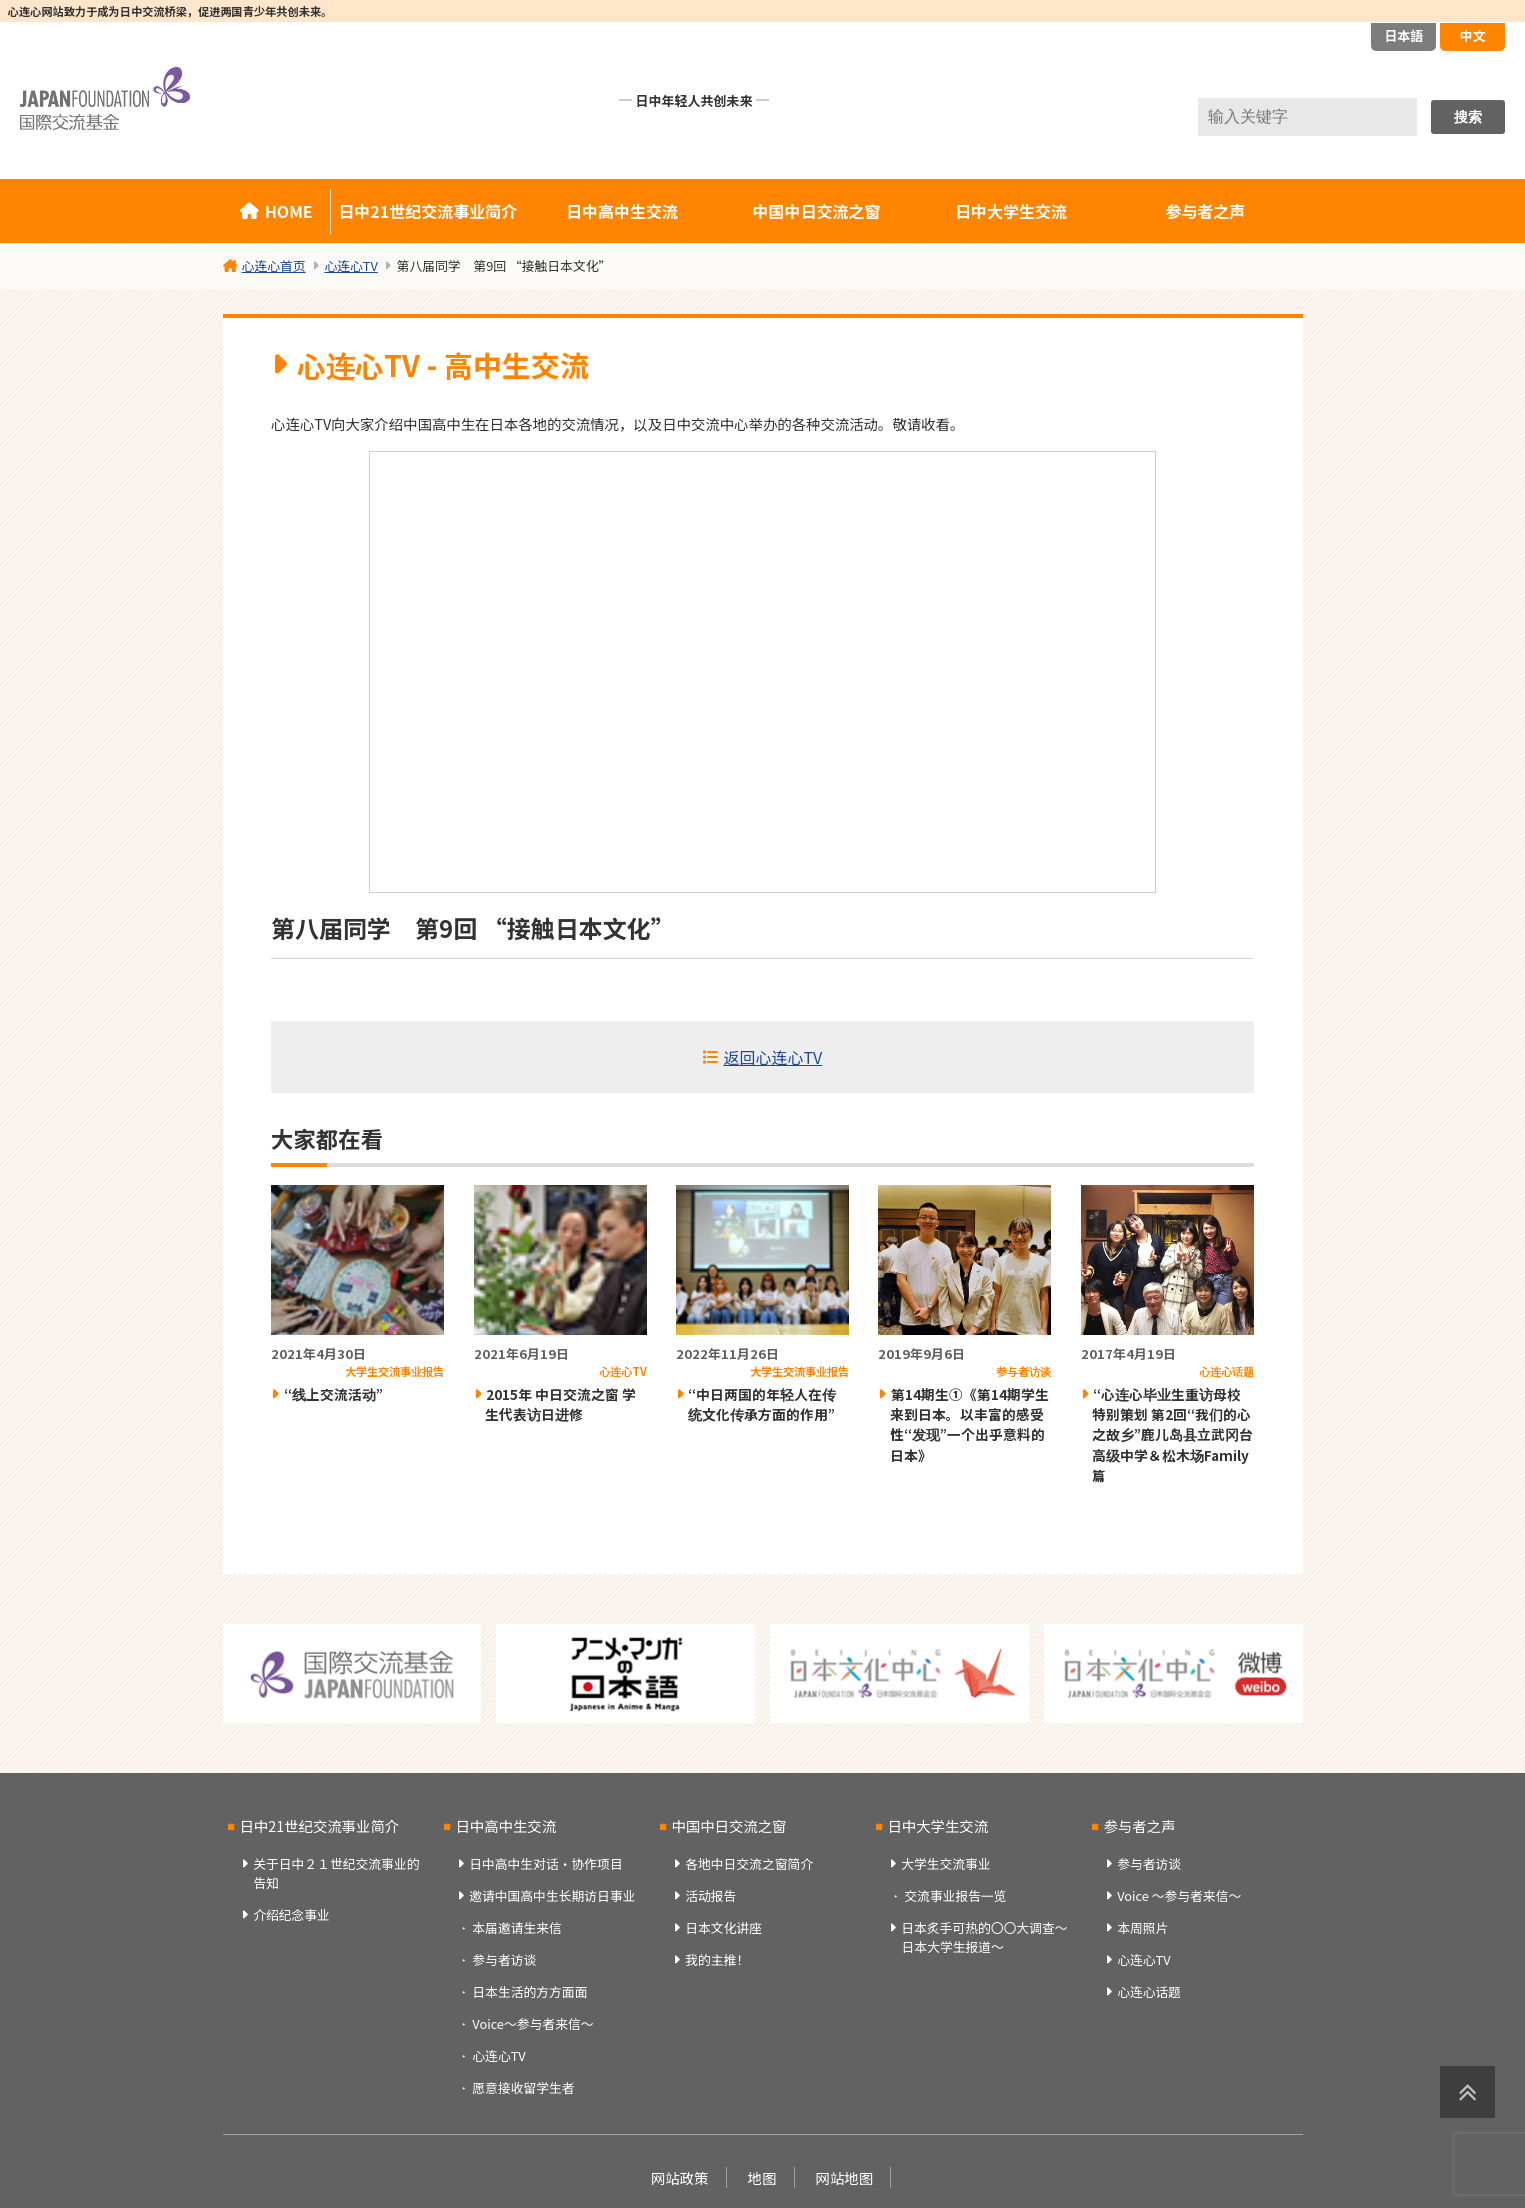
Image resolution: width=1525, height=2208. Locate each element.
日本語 (1403, 35)
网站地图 (845, 2177)
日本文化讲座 (723, 1927)
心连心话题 (1149, 1991)
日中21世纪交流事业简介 (427, 211)
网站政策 (680, 2177)
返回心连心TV (773, 1057)
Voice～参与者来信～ (532, 2023)
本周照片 (1142, 1927)
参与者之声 (1205, 211)
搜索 (1468, 117)
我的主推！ (717, 1959)
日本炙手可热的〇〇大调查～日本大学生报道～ (984, 1937)
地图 (762, 2177)
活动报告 (710, 1895)
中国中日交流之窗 (817, 211)
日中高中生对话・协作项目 (546, 1863)
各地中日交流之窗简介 (749, 1863)
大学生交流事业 (946, 1863)
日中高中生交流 (622, 211)
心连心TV (498, 2055)
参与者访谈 (504, 1959)
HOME (289, 211)
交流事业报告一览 (955, 1895)
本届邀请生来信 (517, 1927)
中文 (1472, 35)
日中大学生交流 (1011, 211)
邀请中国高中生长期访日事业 (552, 1895)
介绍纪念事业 (291, 1914)
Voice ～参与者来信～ (1179, 1895)
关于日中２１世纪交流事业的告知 (336, 1873)
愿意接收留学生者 (523, 2087)
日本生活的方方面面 (529, 1991)
